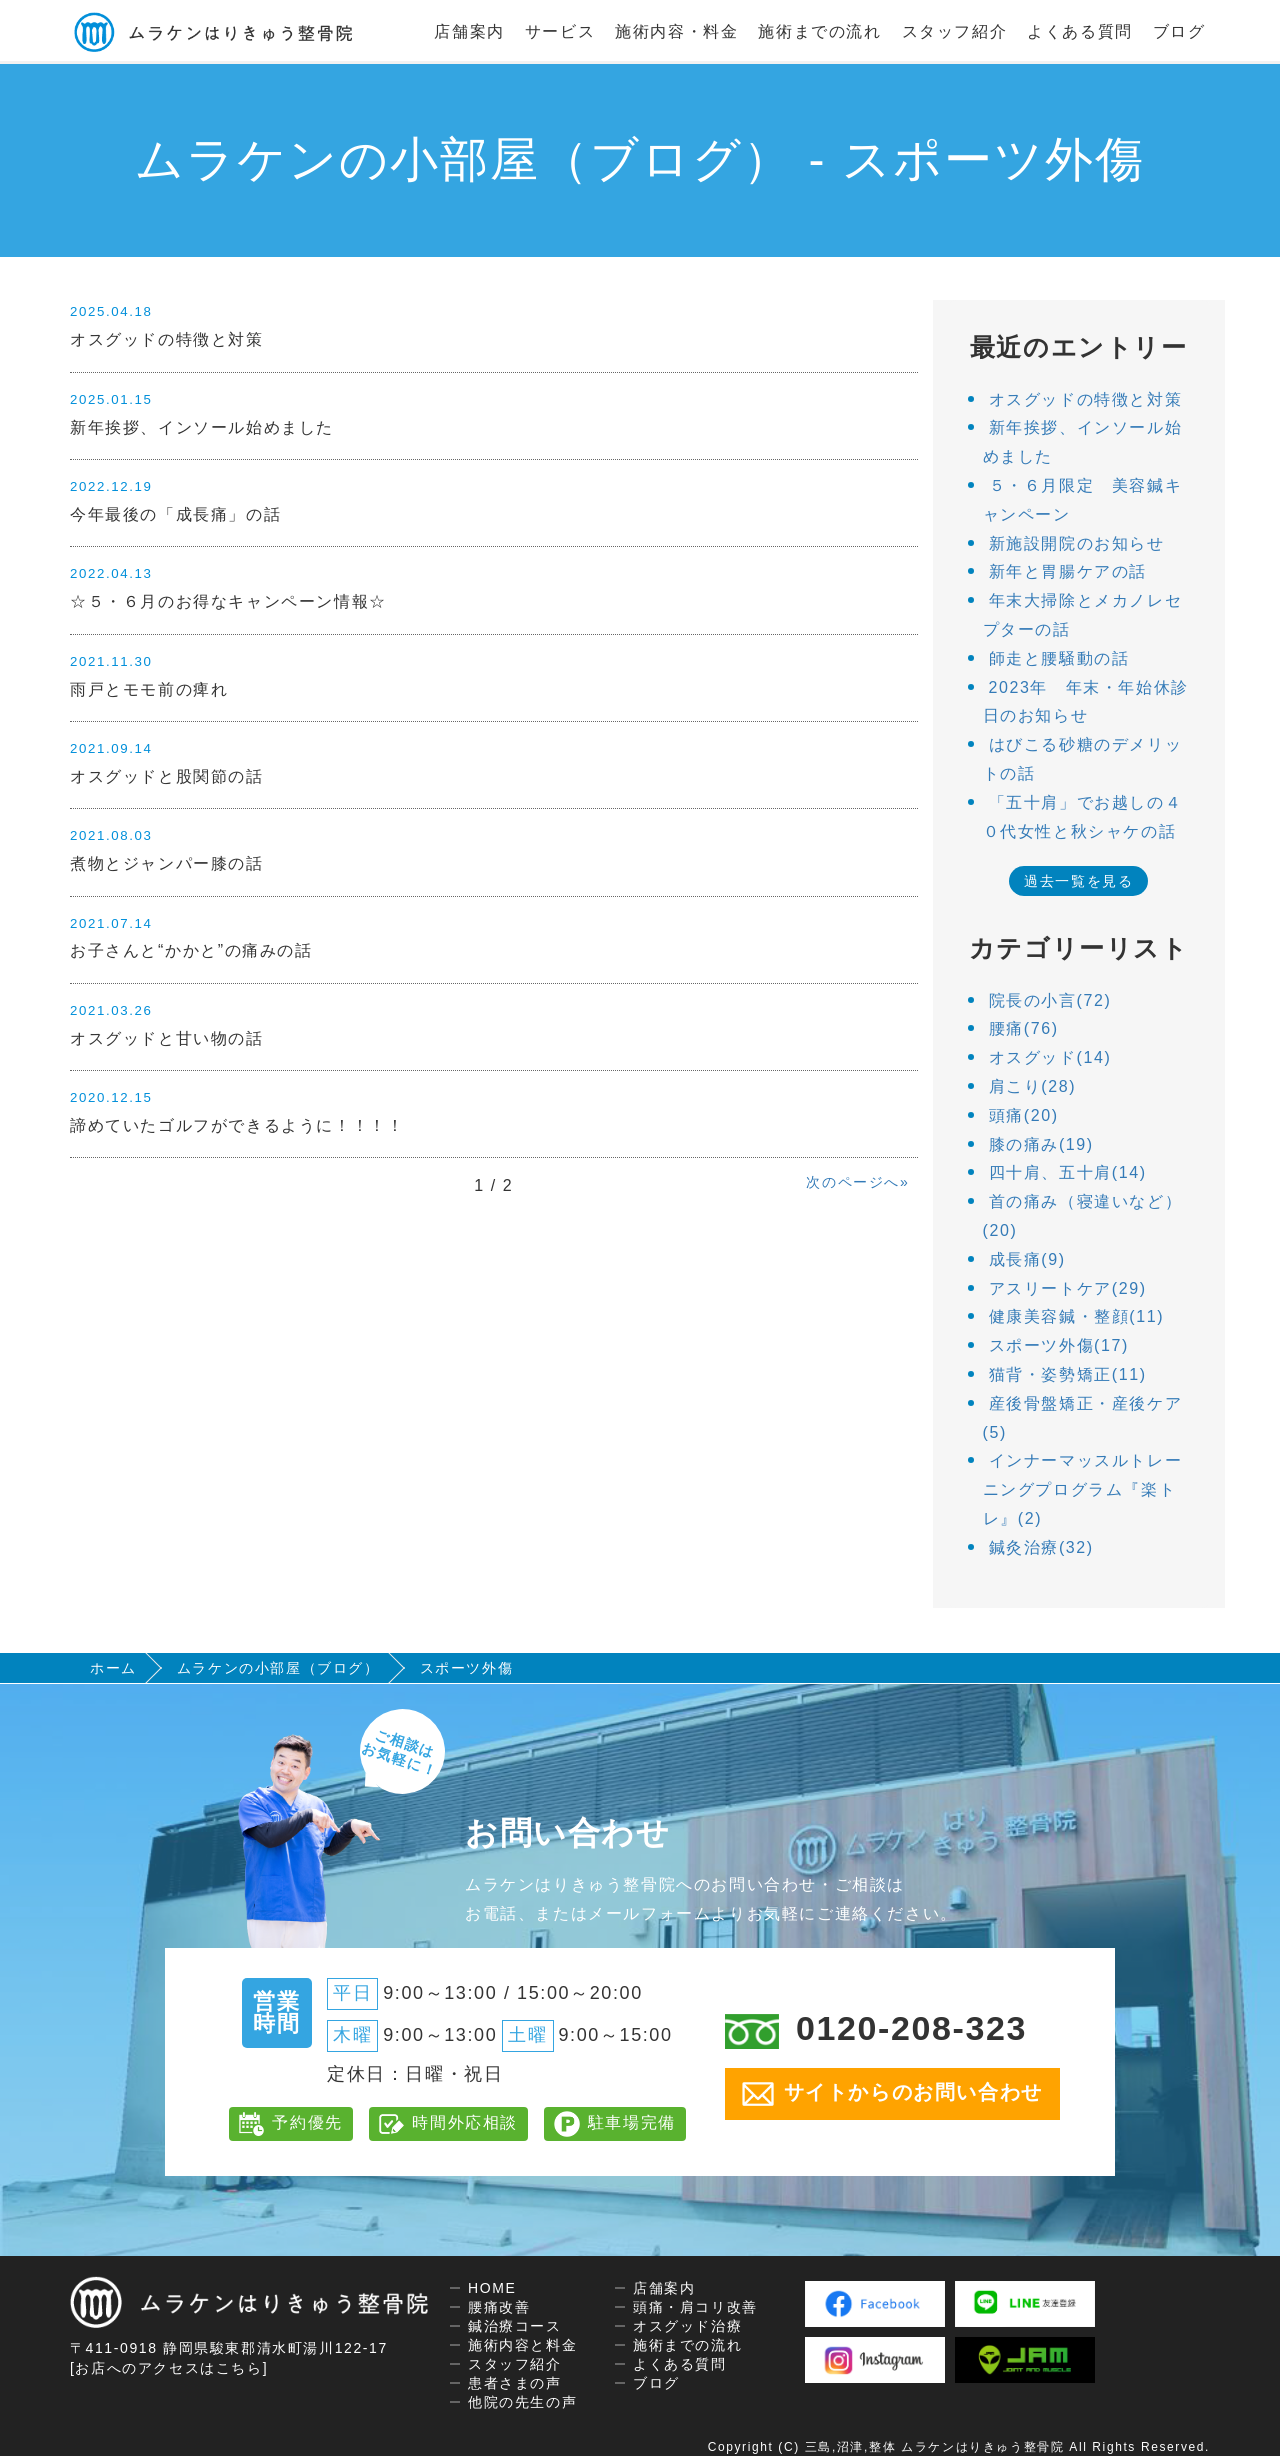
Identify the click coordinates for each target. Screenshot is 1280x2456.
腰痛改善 (499, 2307)
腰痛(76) (1024, 1028)
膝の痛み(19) (1041, 1144)
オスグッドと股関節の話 (167, 776)
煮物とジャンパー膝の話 (167, 863)
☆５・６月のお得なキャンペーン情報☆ (228, 601)
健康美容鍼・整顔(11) (1077, 1316)
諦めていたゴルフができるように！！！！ (237, 1125)
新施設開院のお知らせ (1077, 543)
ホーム (113, 1668)
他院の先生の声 (522, 2402)
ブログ (1179, 31)
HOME (492, 2288)
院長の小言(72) (1050, 1000)
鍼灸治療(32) (1041, 1547)
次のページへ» (857, 1182)
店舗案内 (469, 31)
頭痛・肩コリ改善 (695, 2307)
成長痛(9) (1027, 1259)
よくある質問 (1080, 31)
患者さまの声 (515, 2383)
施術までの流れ (819, 31)
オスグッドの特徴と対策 (167, 339)
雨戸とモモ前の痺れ (149, 689)
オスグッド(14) (1050, 1057)
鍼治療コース (515, 2326)
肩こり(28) (1033, 1086)
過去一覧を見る (1078, 881)
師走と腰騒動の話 (1059, 658)
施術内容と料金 (522, 2345)
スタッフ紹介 (955, 31)
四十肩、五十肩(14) (1068, 1172)
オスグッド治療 (687, 2326)
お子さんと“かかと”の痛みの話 (191, 950)
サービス (560, 31)
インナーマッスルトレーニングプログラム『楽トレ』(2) (1083, 1489)
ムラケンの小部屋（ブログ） (278, 1668)
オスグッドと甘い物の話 (167, 1038)
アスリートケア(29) (1068, 1288)
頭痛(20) (1024, 1115)
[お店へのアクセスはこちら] (169, 2368)
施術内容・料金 (676, 31)
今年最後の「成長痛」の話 (175, 514)
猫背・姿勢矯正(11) (1068, 1374)
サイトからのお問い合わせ (892, 2094)
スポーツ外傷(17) (1059, 1345)
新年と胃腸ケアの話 (1068, 571)
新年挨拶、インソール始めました (202, 427)
